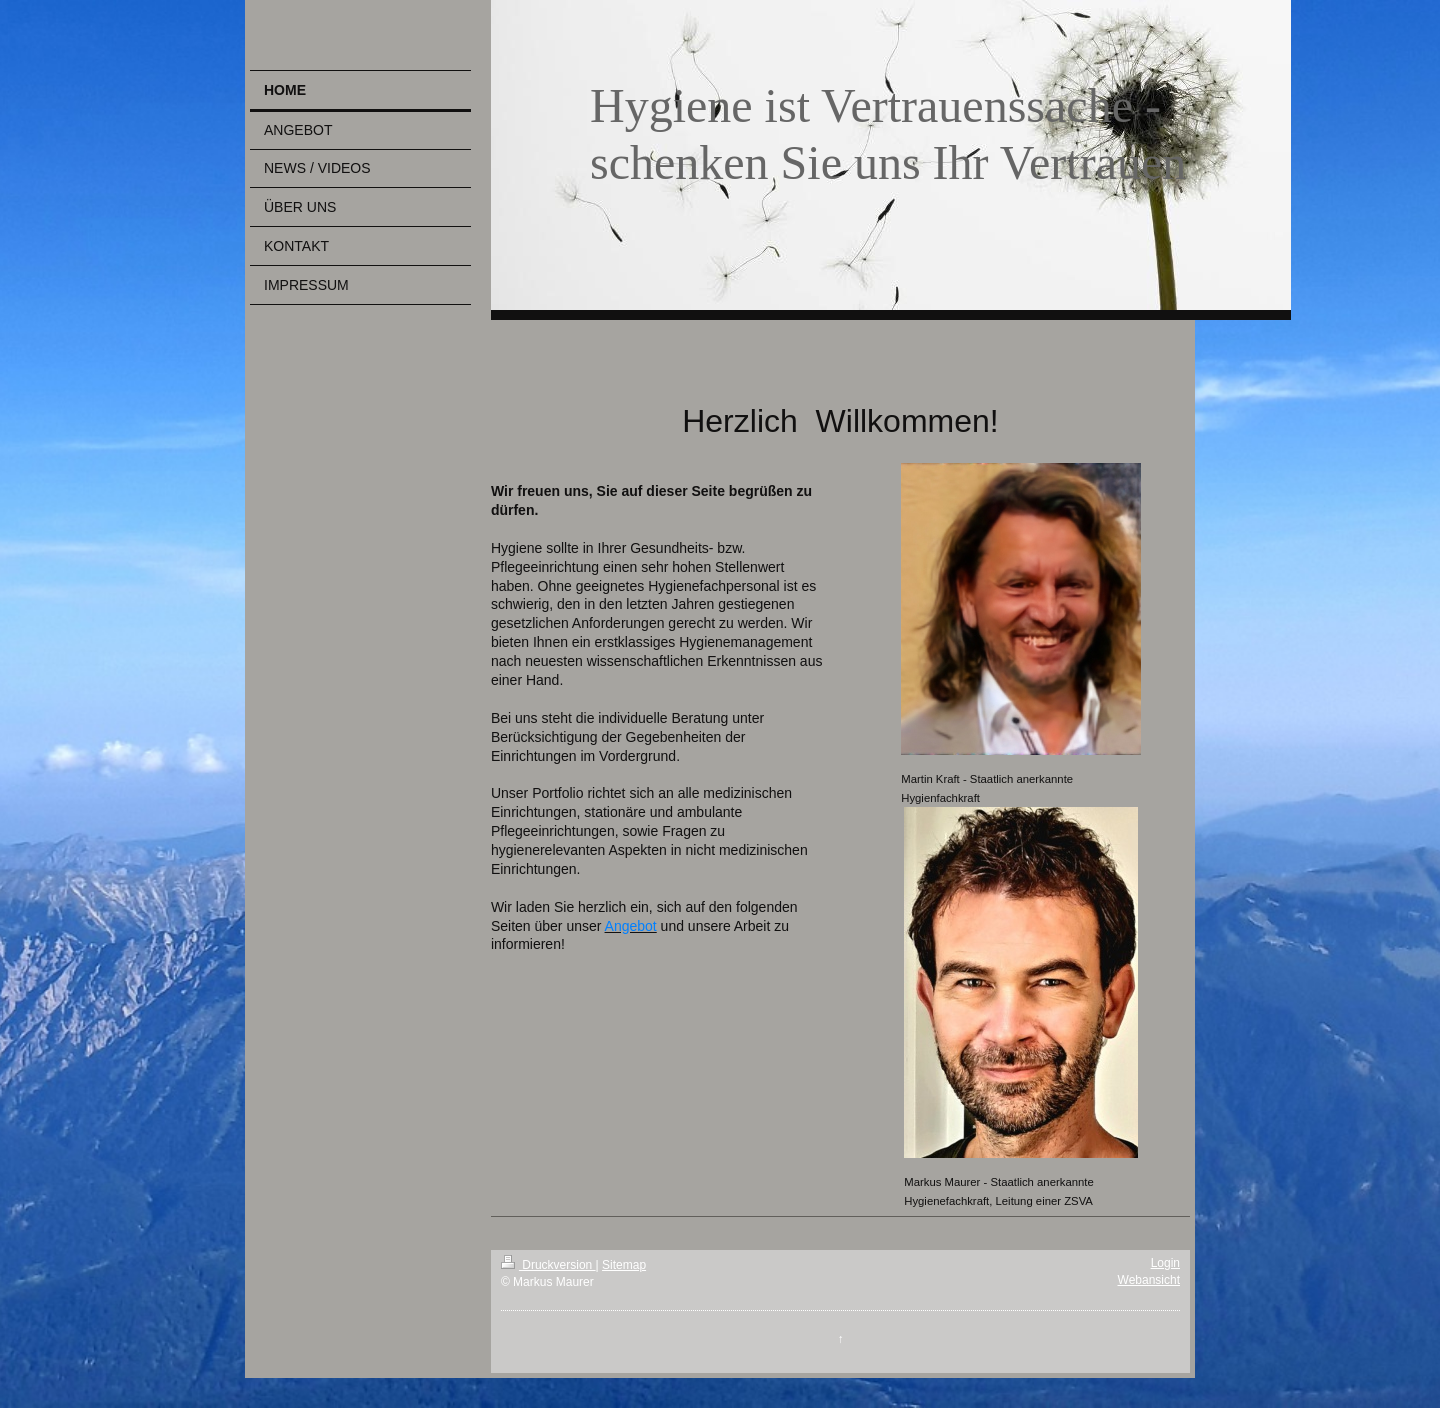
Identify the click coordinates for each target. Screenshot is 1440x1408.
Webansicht (1149, 1280)
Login (1165, 1263)
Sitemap (624, 1265)
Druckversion (548, 1265)
